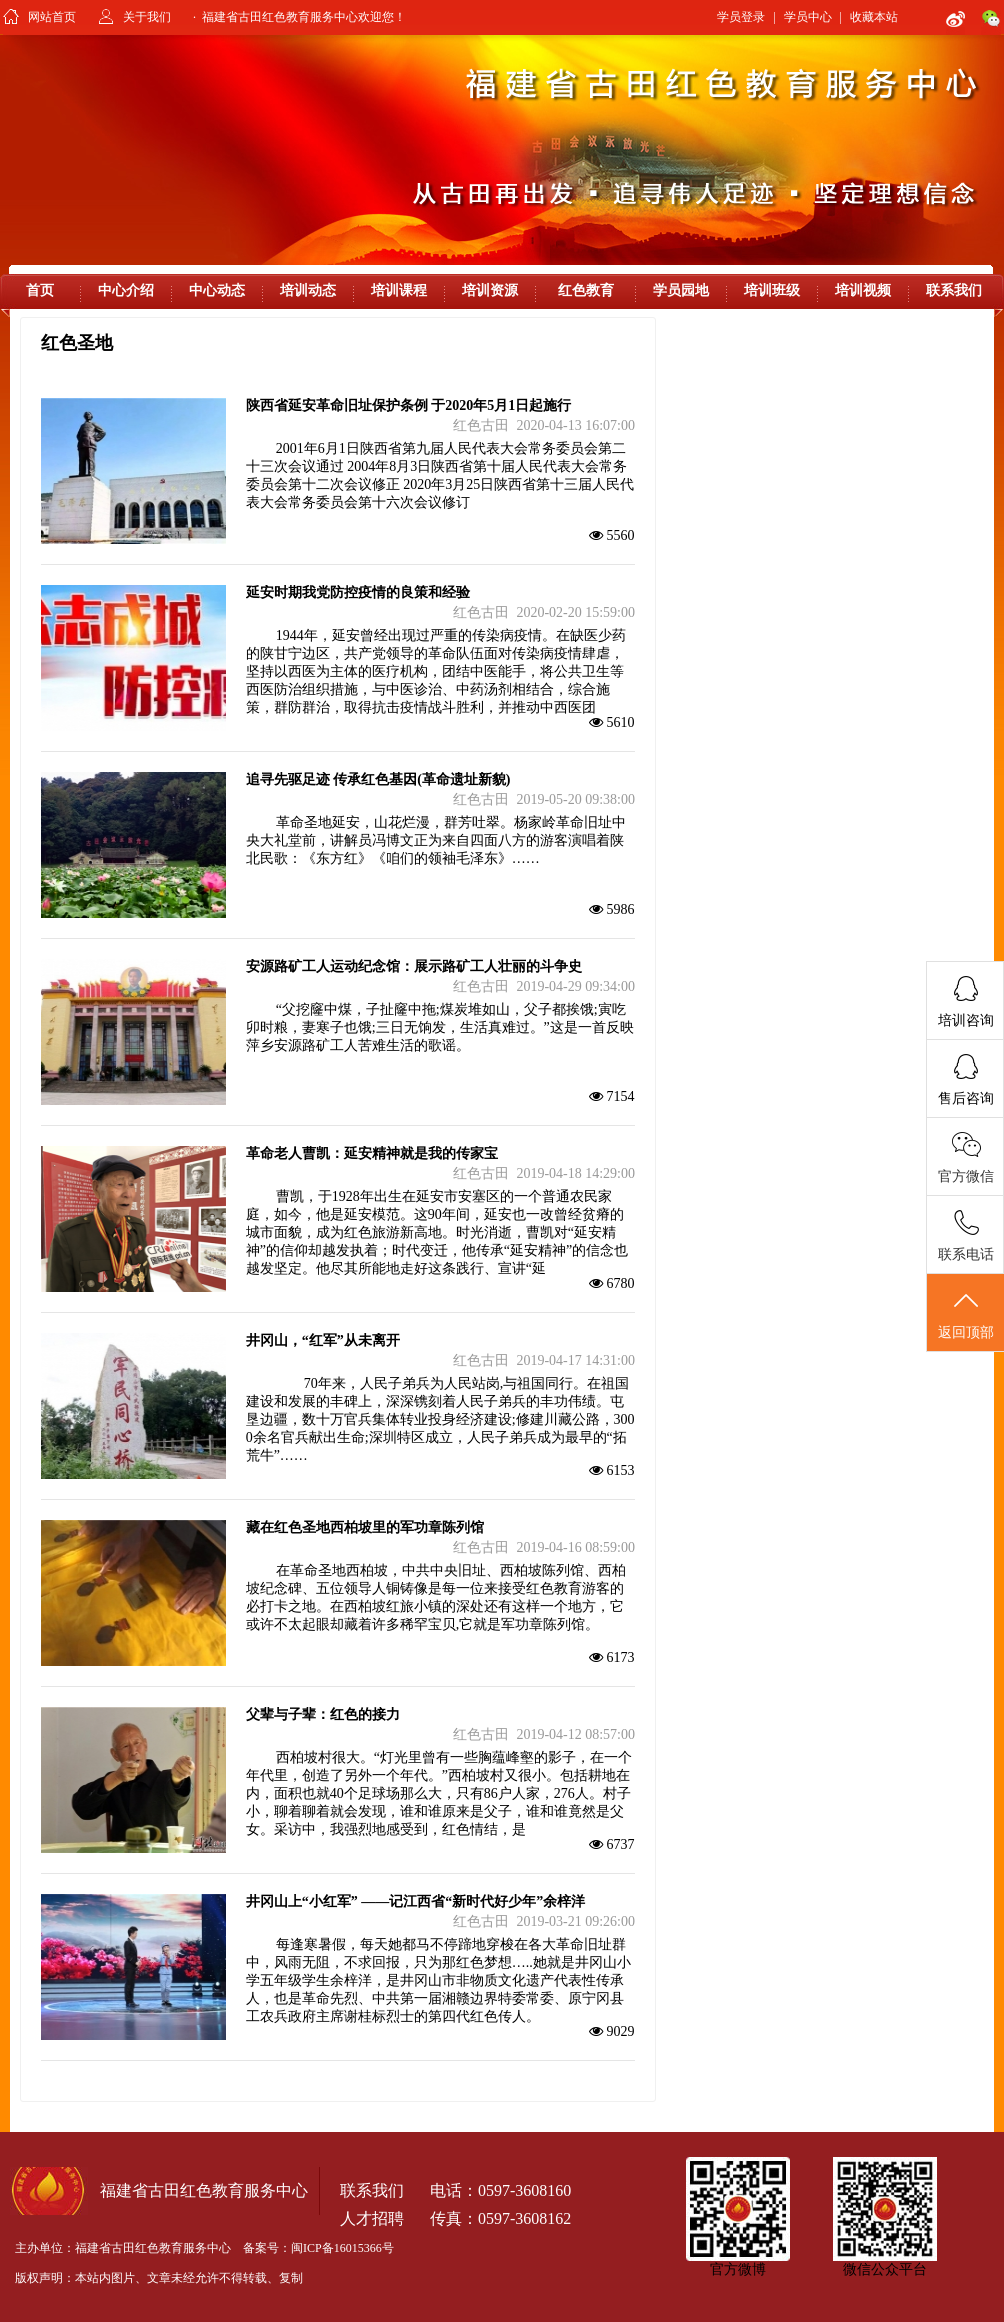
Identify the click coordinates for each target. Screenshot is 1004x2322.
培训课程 (399, 290)
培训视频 (863, 290)
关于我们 (147, 17)
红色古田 (481, 425)
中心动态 (217, 290)
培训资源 (490, 290)
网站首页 (52, 17)
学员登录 (741, 17)
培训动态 (308, 290)
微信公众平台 (885, 2269)
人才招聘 (372, 2218)
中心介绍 (126, 290)
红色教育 (586, 290)
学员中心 (808, 17)
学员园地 (681, 290)
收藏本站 (874, 17)
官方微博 (738, 2269)
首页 (40, 290)
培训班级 (772, 290)
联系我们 (954, 290)
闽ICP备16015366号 (342, 2248)
